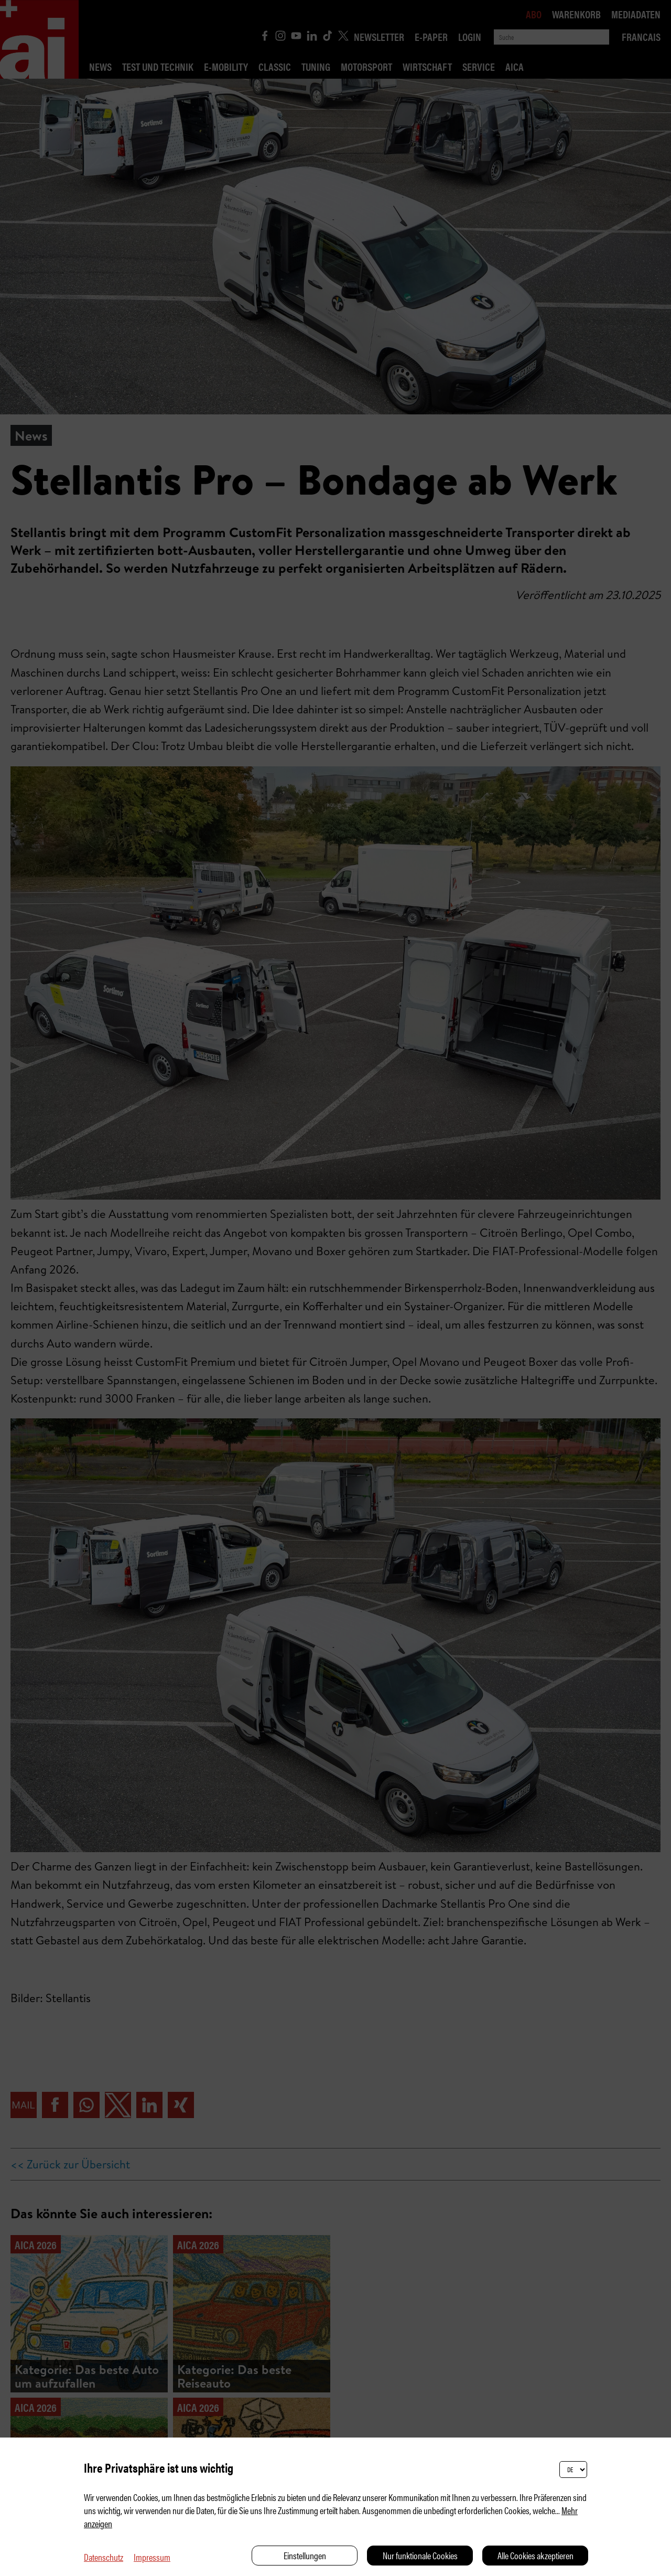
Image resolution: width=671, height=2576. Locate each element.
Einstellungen (305, 2555)
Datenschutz (103, 2556)
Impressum (152, 2556)
